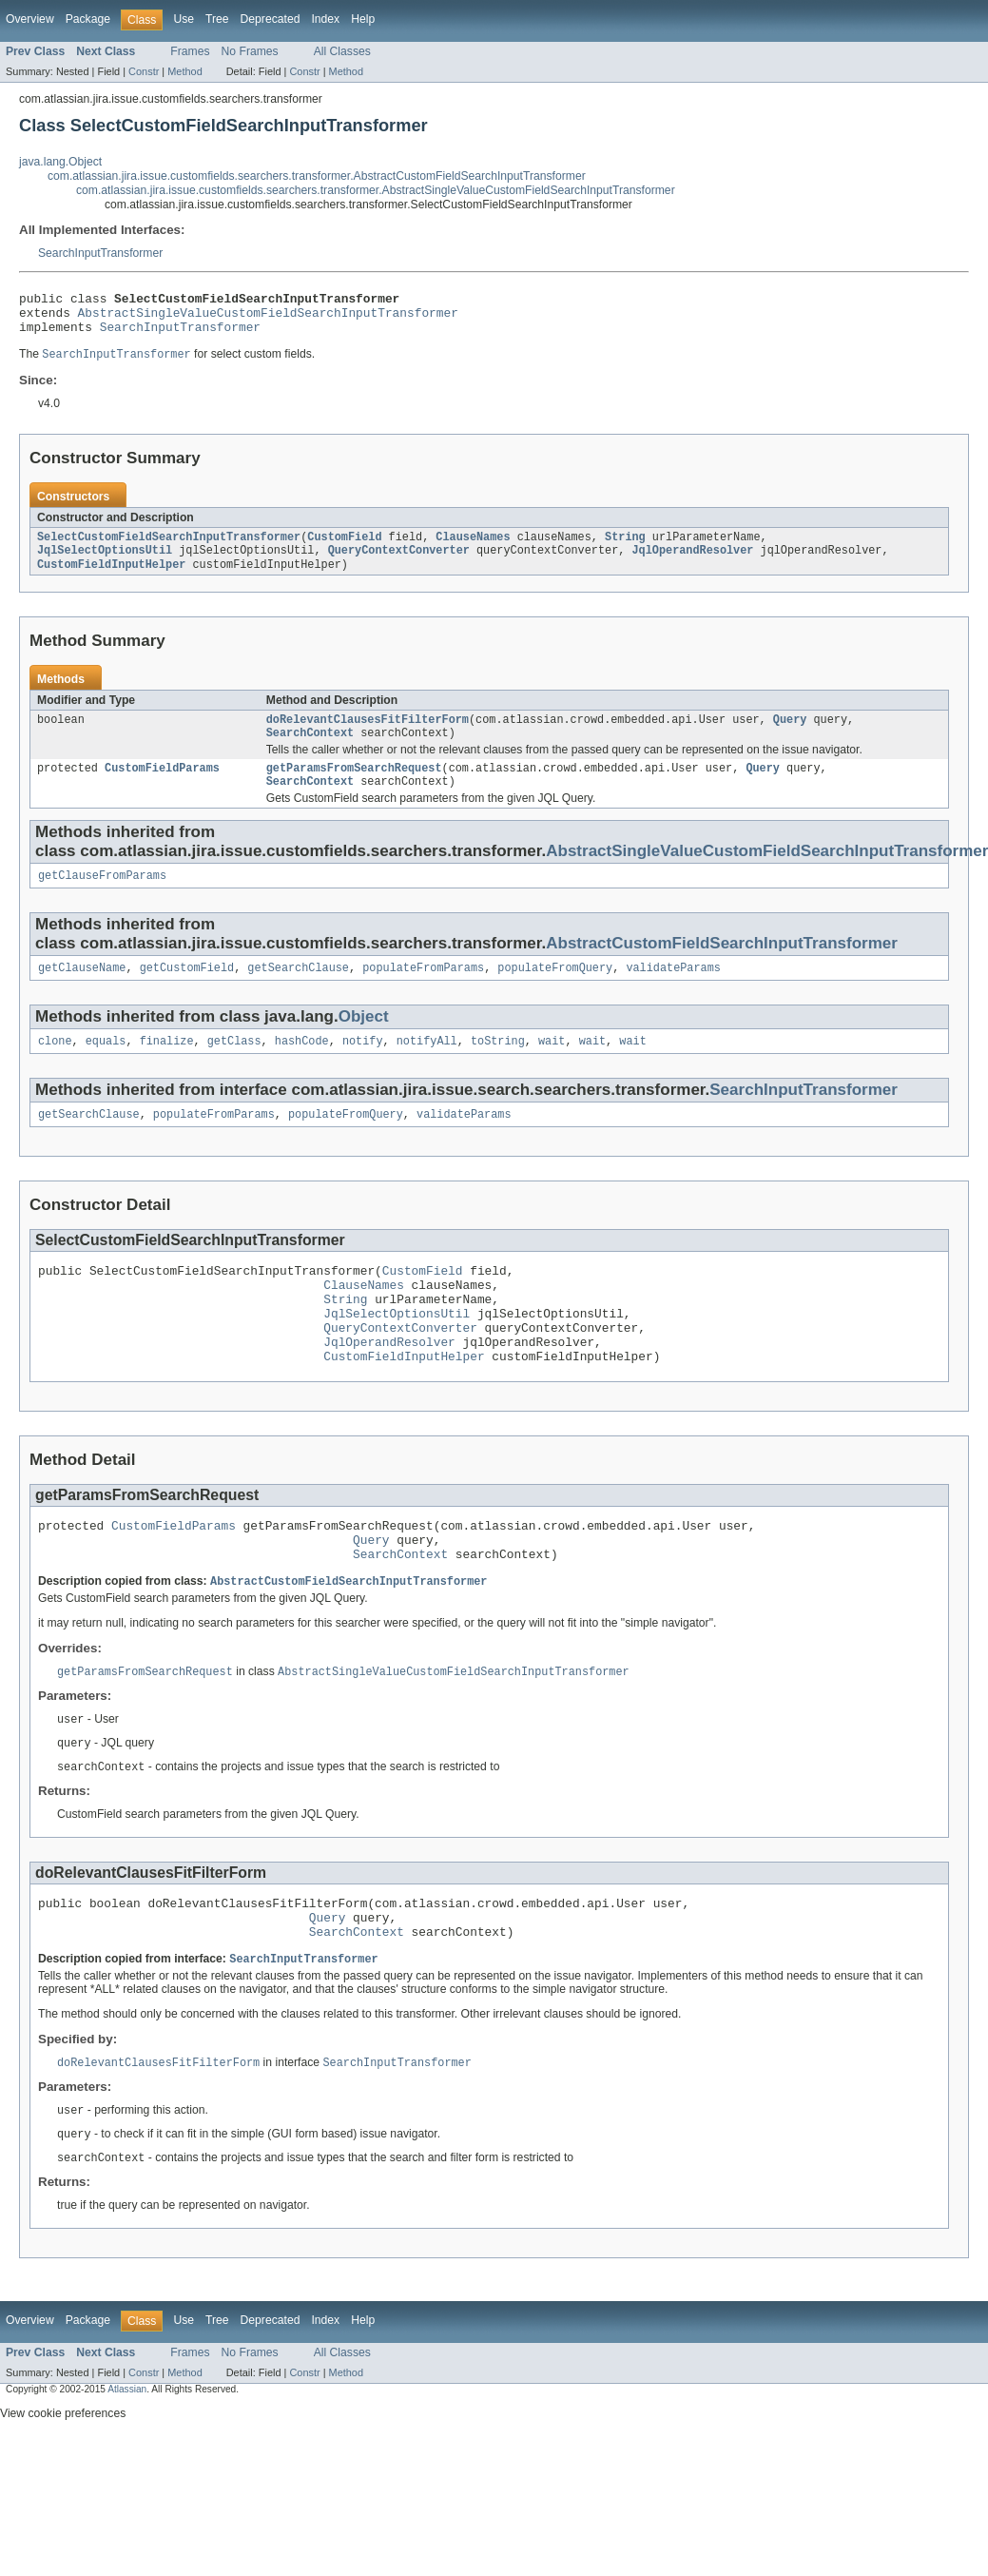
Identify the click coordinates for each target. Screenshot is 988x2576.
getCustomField (187, 993)
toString (498, 1068)
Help (363, 19)
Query (790, 735)
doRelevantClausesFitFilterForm (367, 735)
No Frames (250, 51)
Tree (217, 19)
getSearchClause (298, 993)
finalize (167, 1068)
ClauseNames (473, 548)
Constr (143, 71)
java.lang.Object (60, 161)
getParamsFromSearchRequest (354, 787)
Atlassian (126, 2465)
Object (364, 1042)
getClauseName (82, 993)
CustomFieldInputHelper (111, 578)
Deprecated (270, 19)
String (625, 548)
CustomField (344, 548)
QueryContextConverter (399, 563)
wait (551, 1068)
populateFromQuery (554, 993)
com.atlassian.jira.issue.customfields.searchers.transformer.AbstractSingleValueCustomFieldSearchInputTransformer (375, 190)
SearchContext (310, 750)
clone (55, 1068)
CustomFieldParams (162, 787)
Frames (189, 51)
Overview (30, 19)
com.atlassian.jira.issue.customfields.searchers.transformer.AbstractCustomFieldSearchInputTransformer (317, 176)
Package (88, 19)
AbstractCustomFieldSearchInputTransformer (722, 967)
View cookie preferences (63, 2489)
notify (362, 1068)
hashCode (302, 1068)
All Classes (342, 51)
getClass (234, 1068)
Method (184, 71)
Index (325, 19)
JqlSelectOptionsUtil (104, 563)
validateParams (673, 993)
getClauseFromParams (102, 899)
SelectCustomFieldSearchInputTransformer (168, 548)
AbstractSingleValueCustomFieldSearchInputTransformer (268, 317)
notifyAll (427, 1068)
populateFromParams (423, 993)
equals (106, 1068)
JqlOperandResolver (692, 563)
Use (183, 19)
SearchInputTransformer (100, 253)
